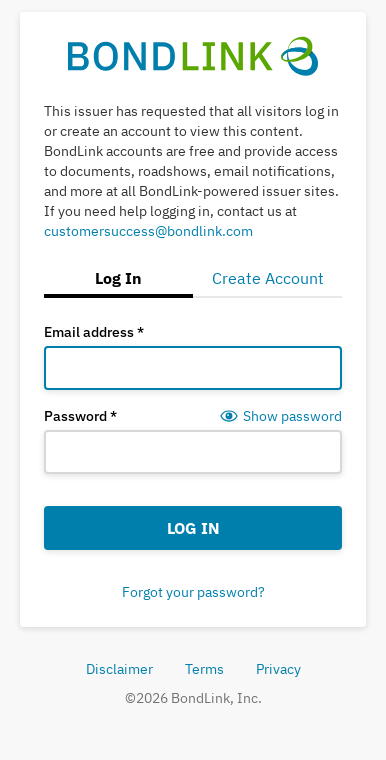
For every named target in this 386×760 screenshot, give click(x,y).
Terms (204, 669)
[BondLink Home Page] (193, 56)
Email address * (94, 332)
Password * (80, 416)
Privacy (278, 669)
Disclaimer (119, 669)
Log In (193, 528)
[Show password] (280, 416)
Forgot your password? (193, 592)
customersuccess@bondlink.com (148, 231)
